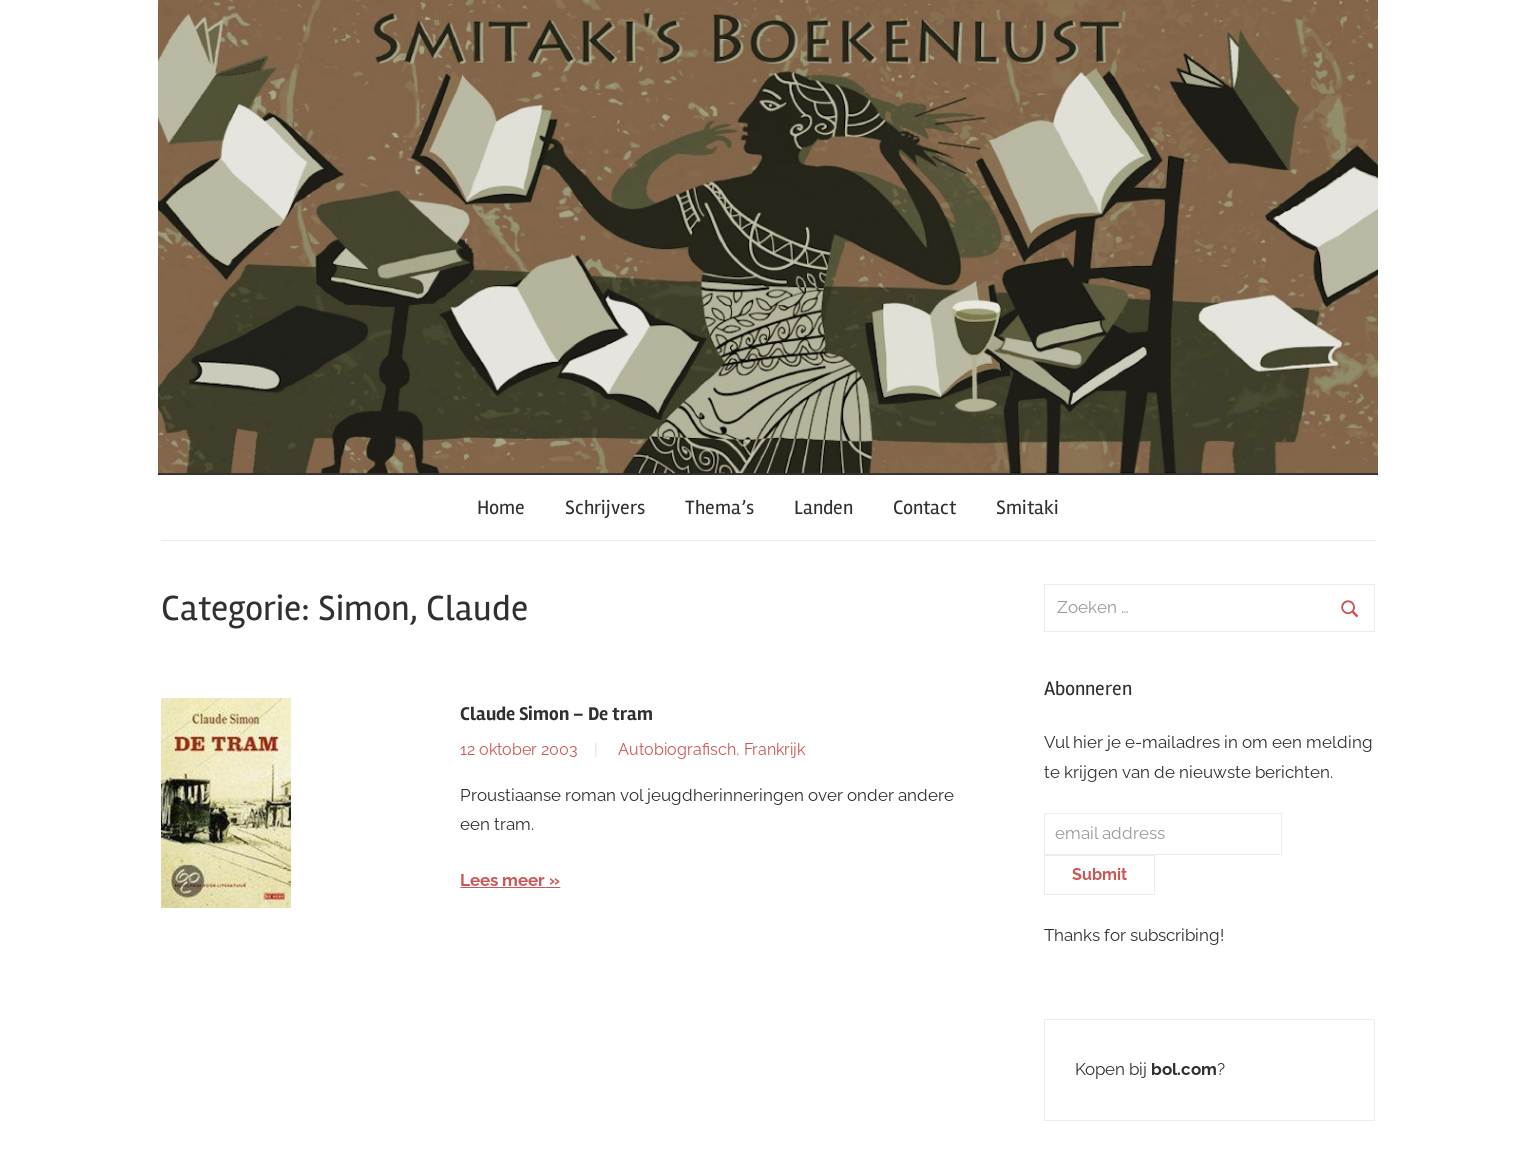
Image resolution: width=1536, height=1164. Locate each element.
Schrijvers (605, 507)
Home (501, 507)
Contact (924, 507)
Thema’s (719, 507)
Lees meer (502, 880)
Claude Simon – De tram (556, 714)
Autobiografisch (677, 749)
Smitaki (1027, 507)
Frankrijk (774, 749)
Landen (823, 507)
